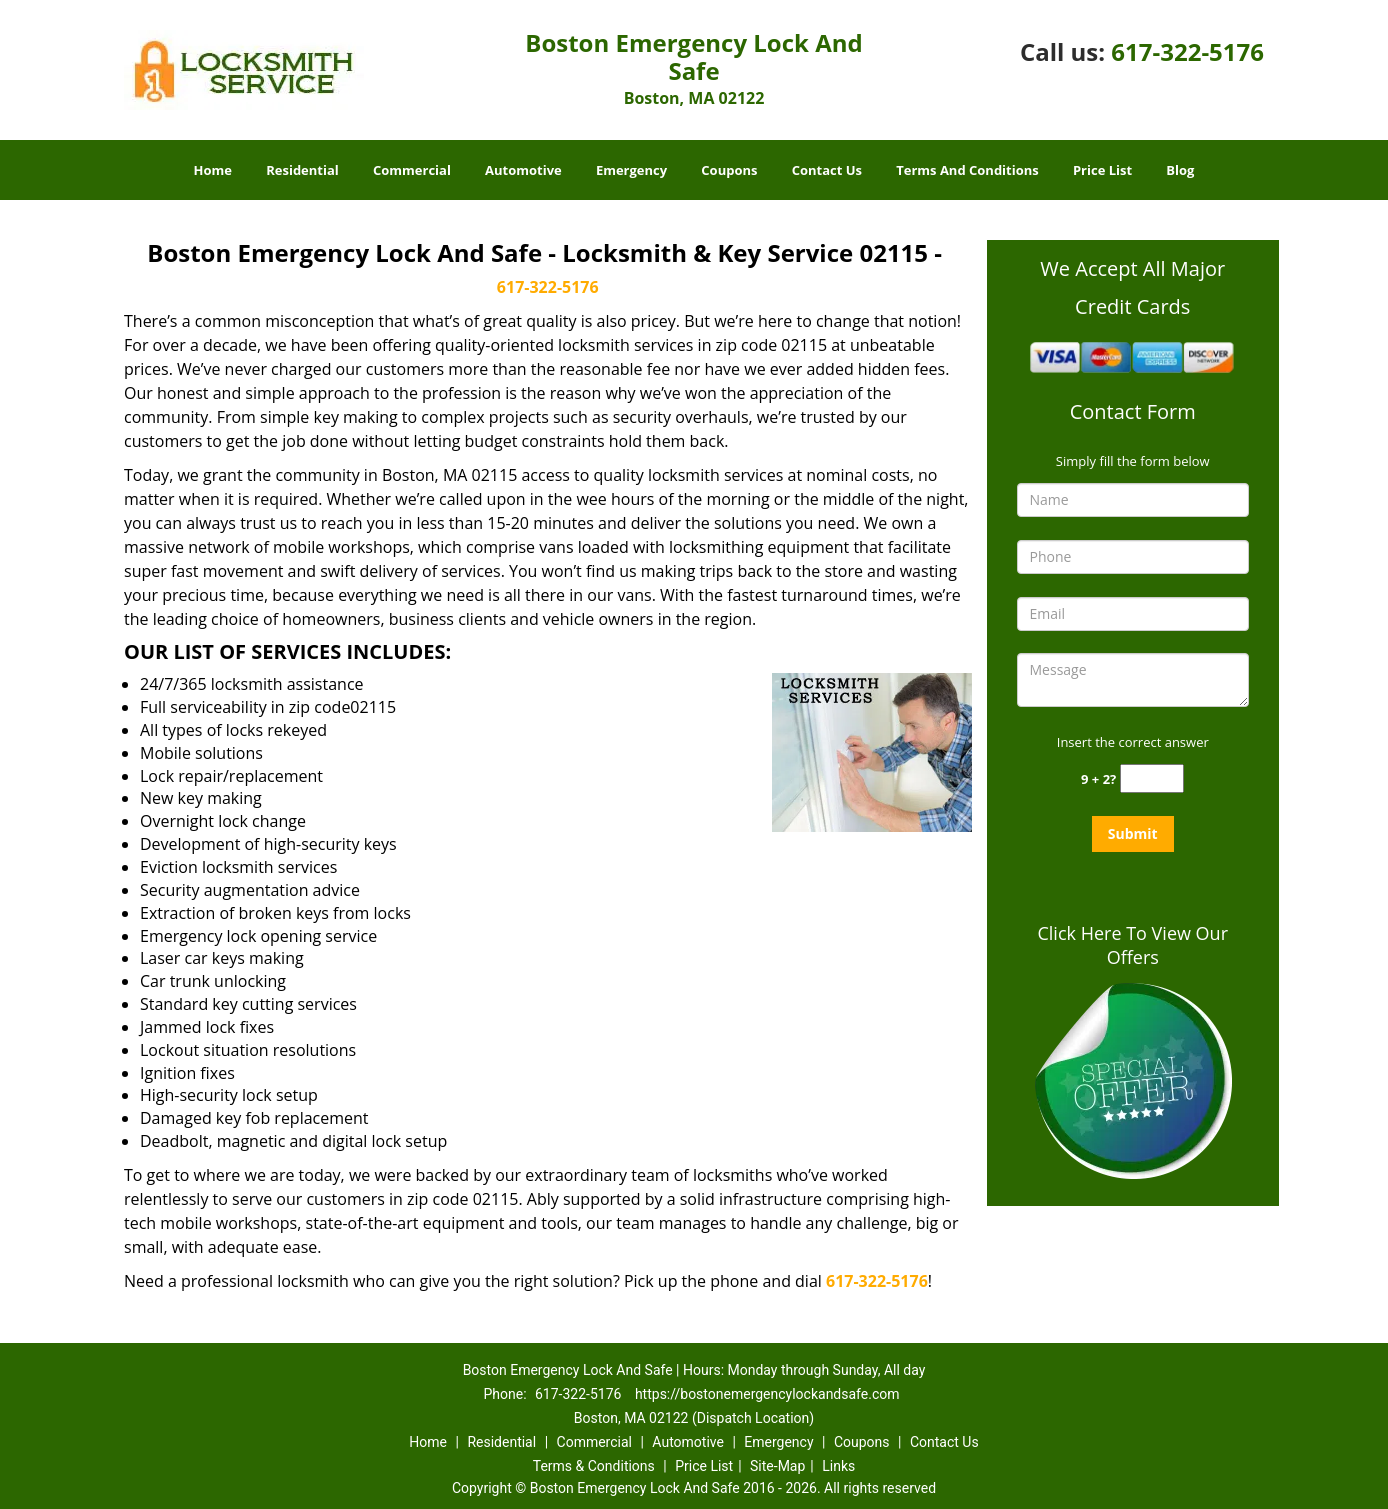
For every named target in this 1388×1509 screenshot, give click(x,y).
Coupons (729, 170)
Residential (302, 170)
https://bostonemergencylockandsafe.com (767, 1394)
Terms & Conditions (594, 1466)
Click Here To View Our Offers (1132, 945)
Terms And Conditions (967, 170)
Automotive (523, 170)
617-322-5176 (1187, 51)
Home (213, 170)
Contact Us (827, 170)
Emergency (631, 170)
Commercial (412, 170)
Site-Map (777, 1466)
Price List (1102, 170)
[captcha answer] (1152, 778)
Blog (1180, 170)
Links (838, 1466)
